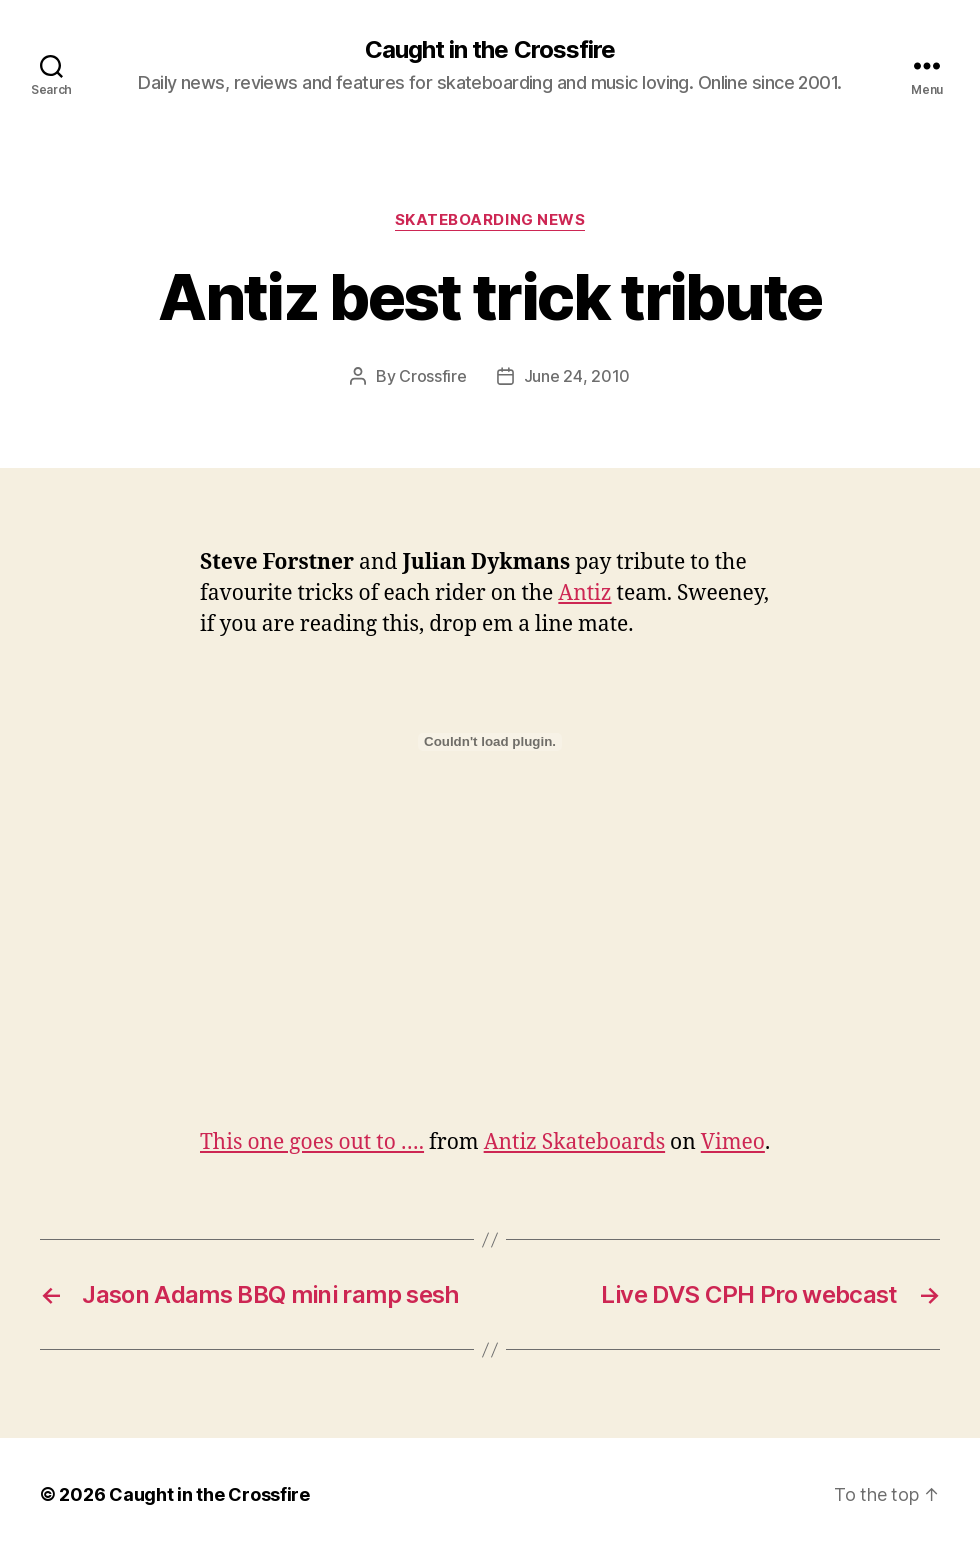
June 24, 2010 (577, 376)
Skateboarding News (490, 220)
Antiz (584, 593)
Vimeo (733, 1142)
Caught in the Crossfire (489, 50)
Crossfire (433, 376)
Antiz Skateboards (574, 1142)
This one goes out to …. (312, 1142)
